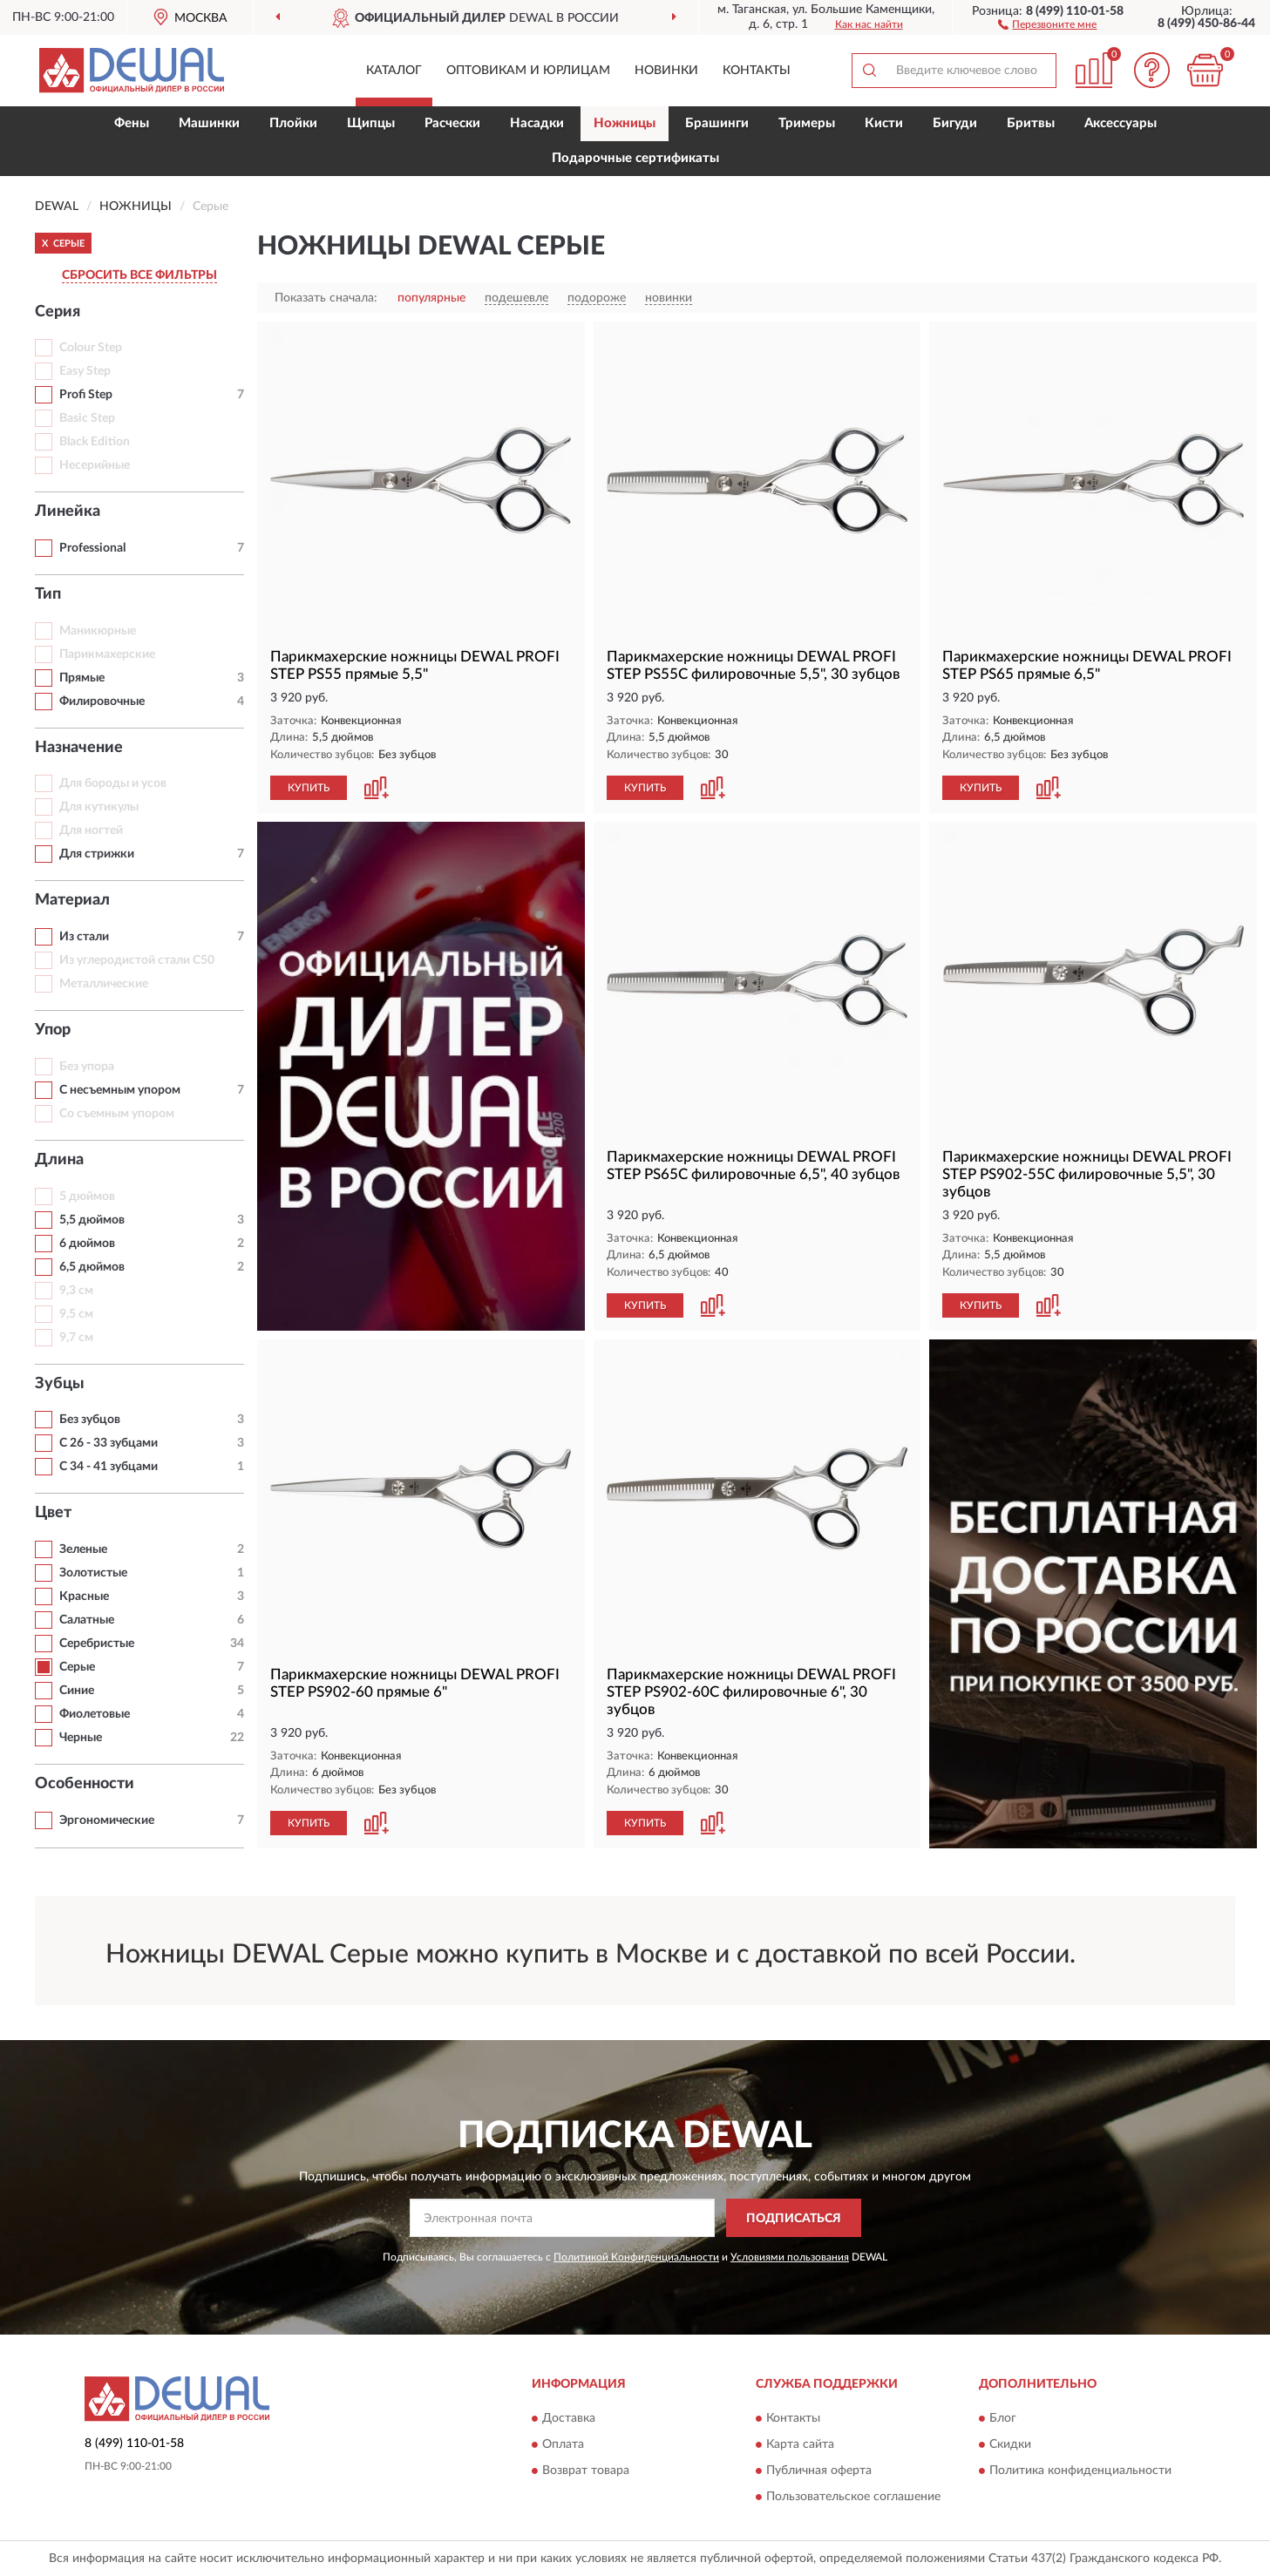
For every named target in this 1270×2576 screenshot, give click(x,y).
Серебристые (96, 1643)
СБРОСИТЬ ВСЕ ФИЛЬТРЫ (139, 275)
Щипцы (371, 123)
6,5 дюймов (92, 1267)
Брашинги (717, 123)
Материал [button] (72, 900)
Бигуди (955, 123)
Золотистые (93, 1573)
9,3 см (76, 1291)
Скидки (1010, 2444)
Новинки (666, 70)
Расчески (452, 123)
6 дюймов (87, 1243)
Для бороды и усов (112, 783)
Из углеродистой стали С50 (136, 960)
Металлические (103, 984)
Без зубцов (89, 1419)
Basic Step (87, 418)
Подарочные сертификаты (635, 158)
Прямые (82, 678)
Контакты (757, 70)
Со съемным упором (116, 1114)
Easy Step (85, 371)
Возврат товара (585, 2470)
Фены (131, 123)
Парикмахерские (107, 654)
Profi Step (85, 395)
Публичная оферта (819, 2470)
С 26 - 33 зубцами (108, 1443)
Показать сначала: (326, 298)
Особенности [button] (84, 1784)
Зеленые (83, 1549)
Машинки (209, 123)
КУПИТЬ (308, 788)
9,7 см (76, 1338)
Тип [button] (48, 594)
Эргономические (106, 1820)
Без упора (86, 1067)
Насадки (537, 123)
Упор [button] (53, 1030)
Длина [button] (59, 1160)
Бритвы (1031, 123)
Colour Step (90, 348)
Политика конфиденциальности (1080, 2470)
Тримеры (806, 123)
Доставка (568, 2418)
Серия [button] (57, 312)
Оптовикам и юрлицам (528, 70)
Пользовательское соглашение (853, 2497)
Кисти (884, 123)
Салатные (86, 1620)
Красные (84, 1596)
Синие (76, 1691)
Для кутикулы (99, 807)
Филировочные (102, 701)
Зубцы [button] (60, 1384)
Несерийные (94, 465)
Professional (92, 548)
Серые (77, 1667)
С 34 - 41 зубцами (108, 1467)
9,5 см (76, 1314)
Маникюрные (97, 631)
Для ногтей (91, 830)
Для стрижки (96, 854)
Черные (80, 1738)
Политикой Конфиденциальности (636, 2257)
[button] (1047, 23)
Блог (1002, 2418)
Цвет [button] (53, 1513)
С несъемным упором (119, 1090)
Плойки (293, 123)
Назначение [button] (79, 748)
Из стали (84, 937)
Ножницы (624, 123)
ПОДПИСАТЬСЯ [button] (793, 2219)
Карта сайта (800, 2444)
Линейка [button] (67, 511)
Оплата (563, 2444)
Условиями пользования (789, 2257)
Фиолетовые (94, 1714)
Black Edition (94, 442)
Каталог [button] (394, 70)
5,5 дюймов (92, 1220)
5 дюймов (87, 1196)
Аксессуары (1120, 123)
